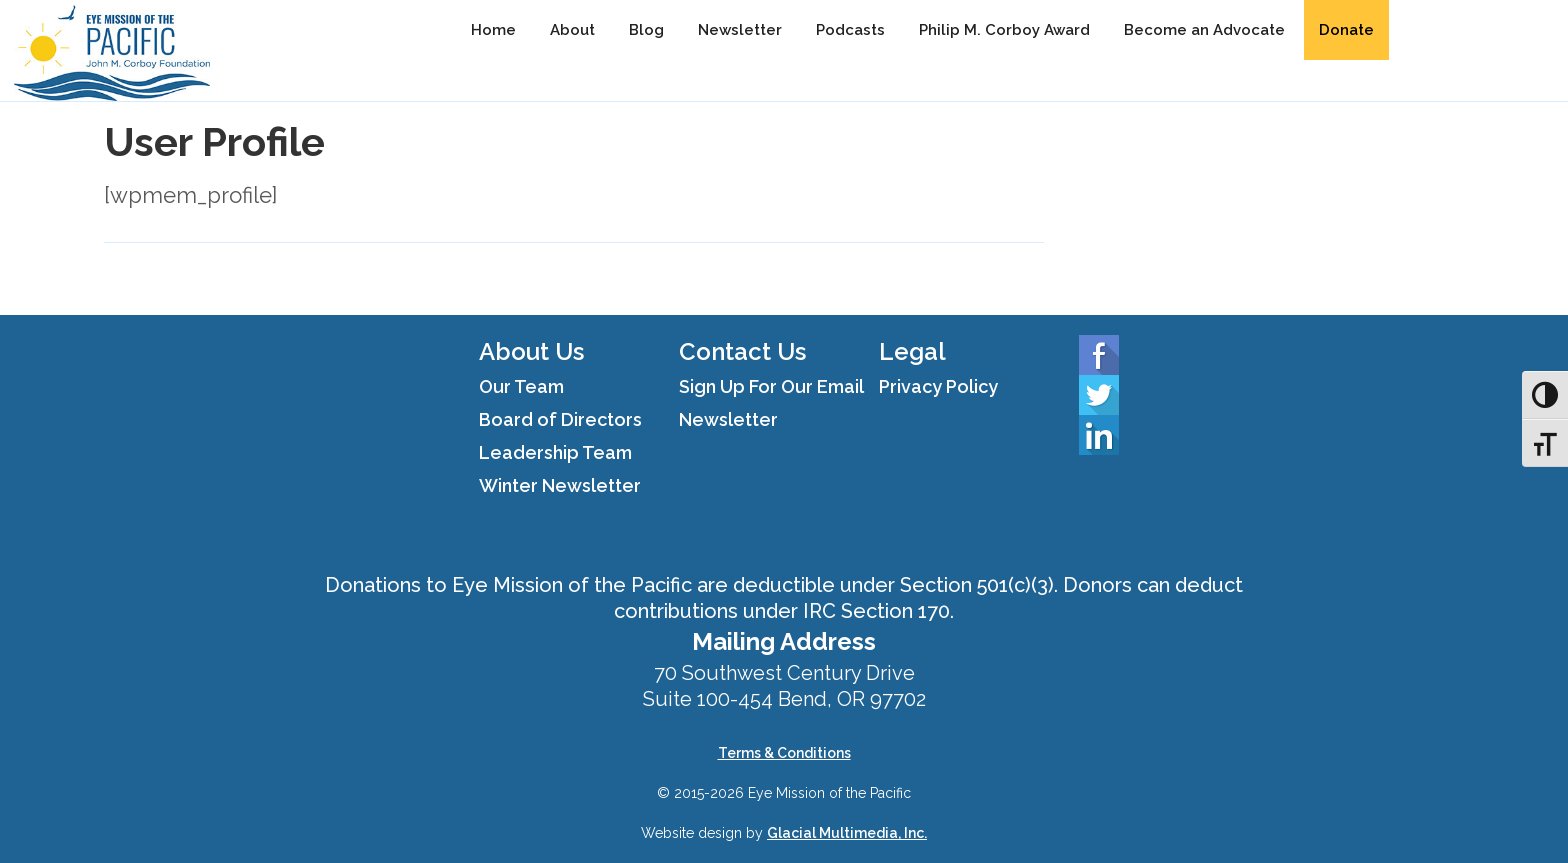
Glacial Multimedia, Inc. (847, 833)
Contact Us (742, 351)
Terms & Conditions (784, 753)
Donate (1346, 30)
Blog (646, 30)
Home (493, 30)
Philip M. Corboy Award (1004, 30)
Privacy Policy (938, 386)
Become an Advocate (1204, 30)
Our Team (521, 386)
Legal (912, 351)
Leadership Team (555, 452)
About (572, 30)
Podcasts (850, 30)
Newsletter (740, 30)
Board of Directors (560, 419)
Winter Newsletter (560, 485)
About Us (531, 351)
